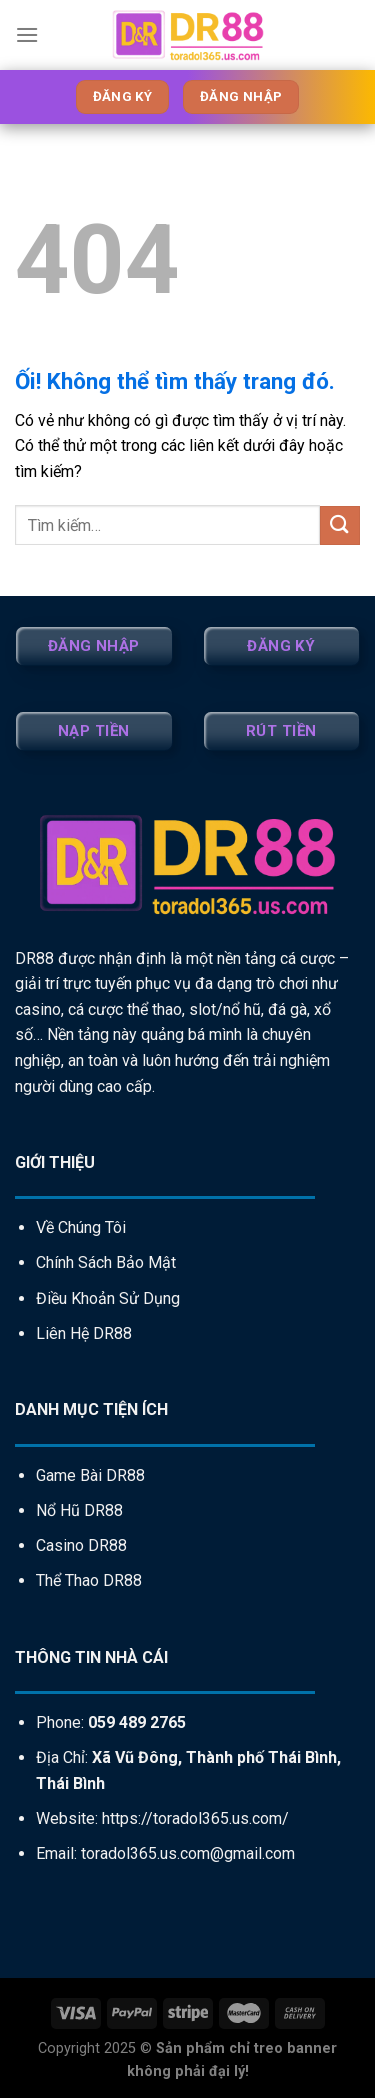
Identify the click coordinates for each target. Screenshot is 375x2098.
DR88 (34, 958)
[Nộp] (340, 525)
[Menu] (27, 34)
